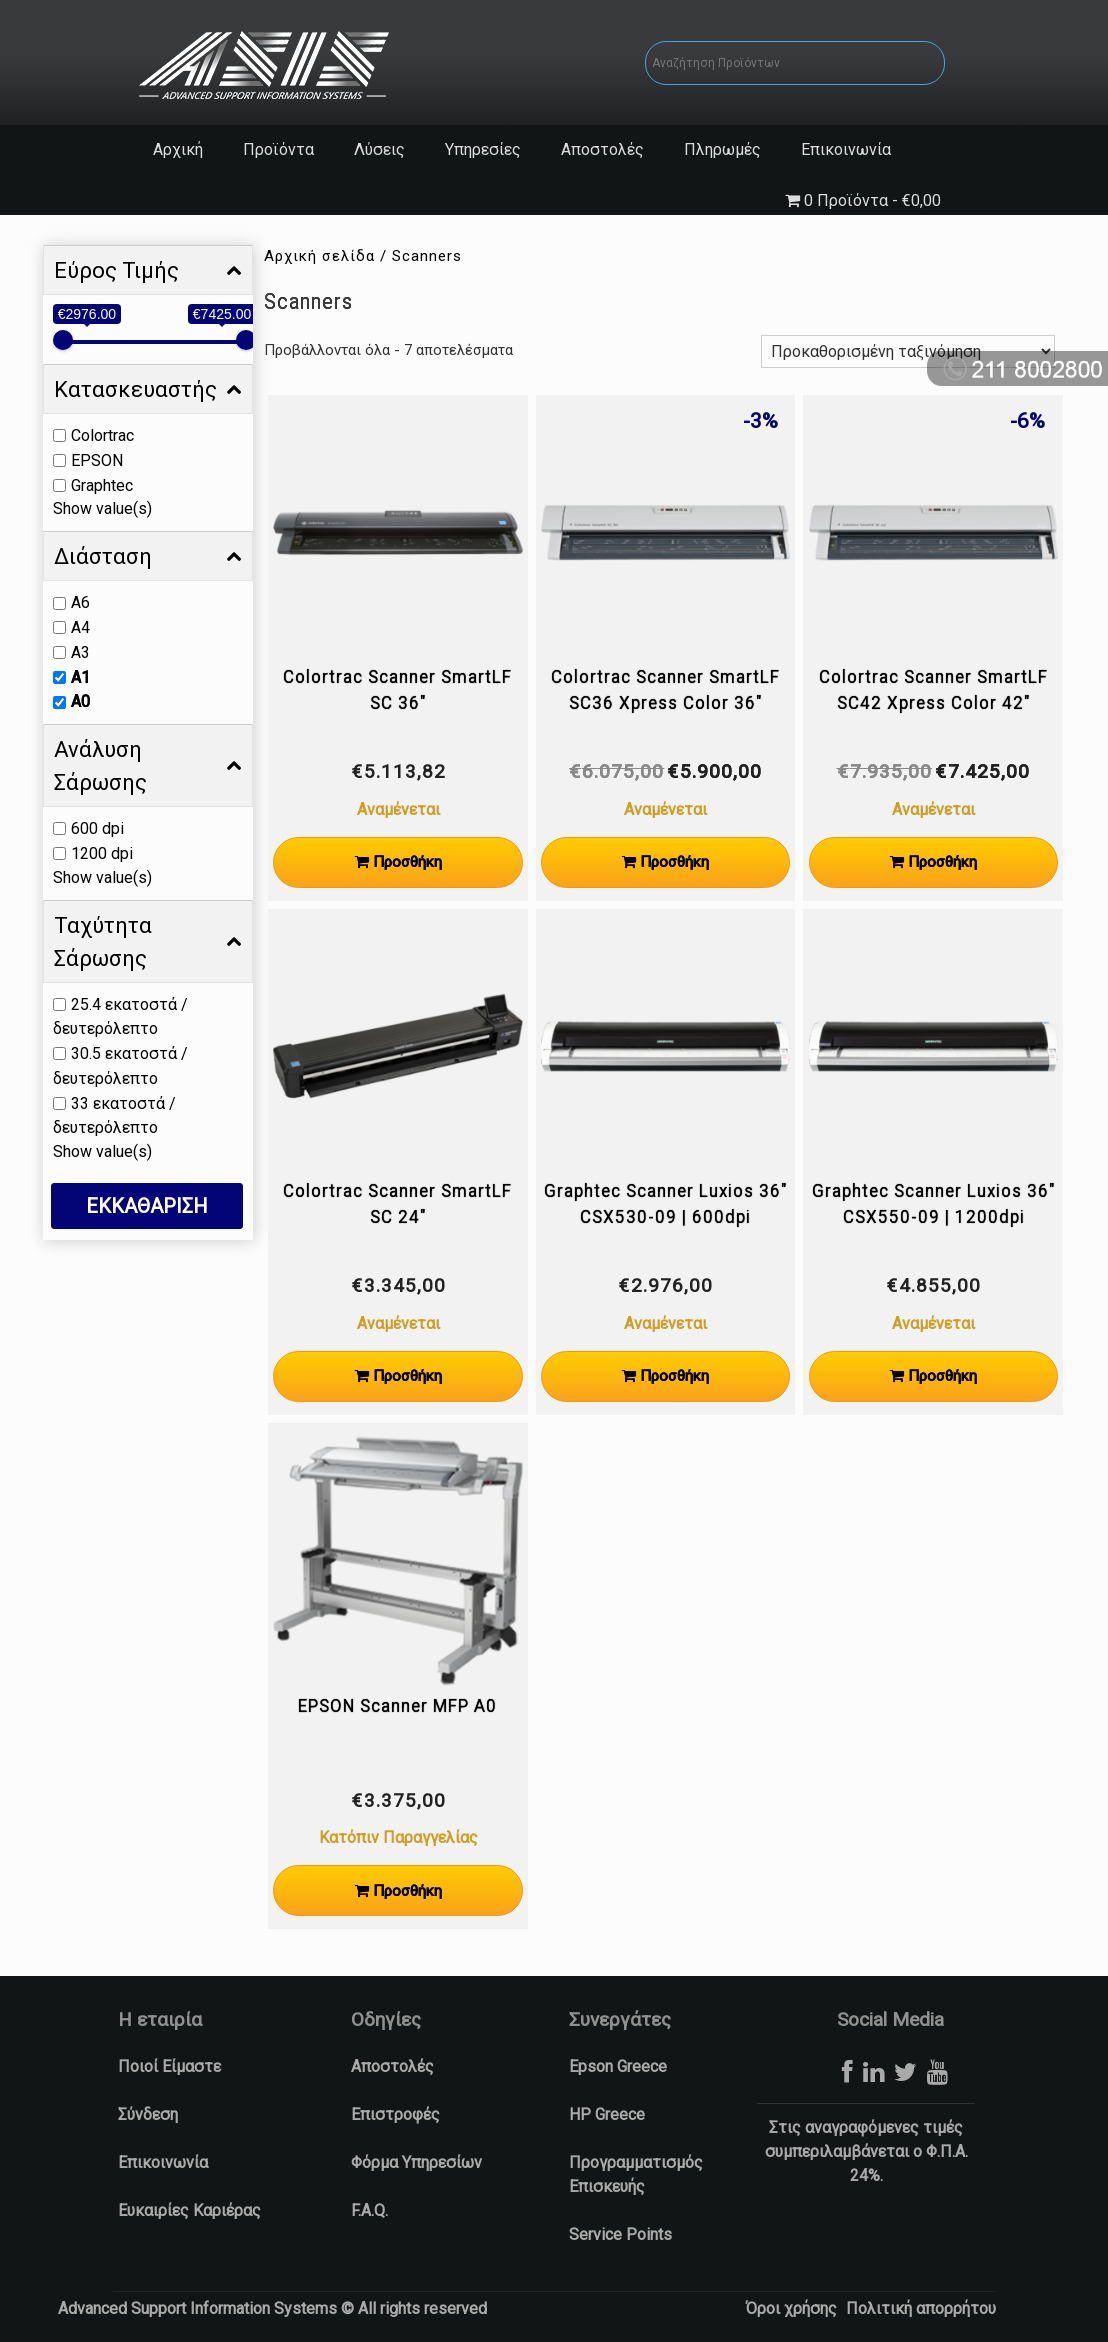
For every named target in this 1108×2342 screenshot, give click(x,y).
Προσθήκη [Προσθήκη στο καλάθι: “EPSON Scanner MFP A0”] (407, 1891)
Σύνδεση (148, 2114)
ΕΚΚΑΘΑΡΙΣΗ (147, 1206)
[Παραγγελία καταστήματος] (908, 351)
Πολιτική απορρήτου (921, 2308)
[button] (25, 2317)
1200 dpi (102, 853)
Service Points (620, 2234)
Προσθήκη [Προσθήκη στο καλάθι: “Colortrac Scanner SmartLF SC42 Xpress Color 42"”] (942, 862)
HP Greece (607, 2114)
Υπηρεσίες (483, 149)
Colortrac (102, 435)
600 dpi (97, 828)
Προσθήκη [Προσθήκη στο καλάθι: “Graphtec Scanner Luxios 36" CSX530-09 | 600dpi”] (674, 1376)
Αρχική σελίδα (319, 256)
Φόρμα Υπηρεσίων (416, 2162)
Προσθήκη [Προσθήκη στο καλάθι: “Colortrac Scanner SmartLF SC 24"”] (407, 1376)
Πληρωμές (722, 149)
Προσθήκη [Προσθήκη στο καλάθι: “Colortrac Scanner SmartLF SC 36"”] (407, 862)
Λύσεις (379, 149)
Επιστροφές (395, 2114)
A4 (80, 627)
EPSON (97, 460)
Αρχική (178, 149)
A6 (80, 602)
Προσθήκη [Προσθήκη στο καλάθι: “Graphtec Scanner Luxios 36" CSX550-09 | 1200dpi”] (942, 1376)
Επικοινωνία (846, 149)
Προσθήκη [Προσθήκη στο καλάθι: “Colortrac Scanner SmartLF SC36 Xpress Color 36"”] (674, 862)
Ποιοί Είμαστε (169, 2066)
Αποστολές (602, 149)
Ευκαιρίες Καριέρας (189, 2210)
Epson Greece (618, 2066)
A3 (80, 652)
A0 (80, 701)
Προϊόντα (278, 149)
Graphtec (102, 484)
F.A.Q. (369, 2210)
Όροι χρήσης (791, 2308)
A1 (80, 676)
